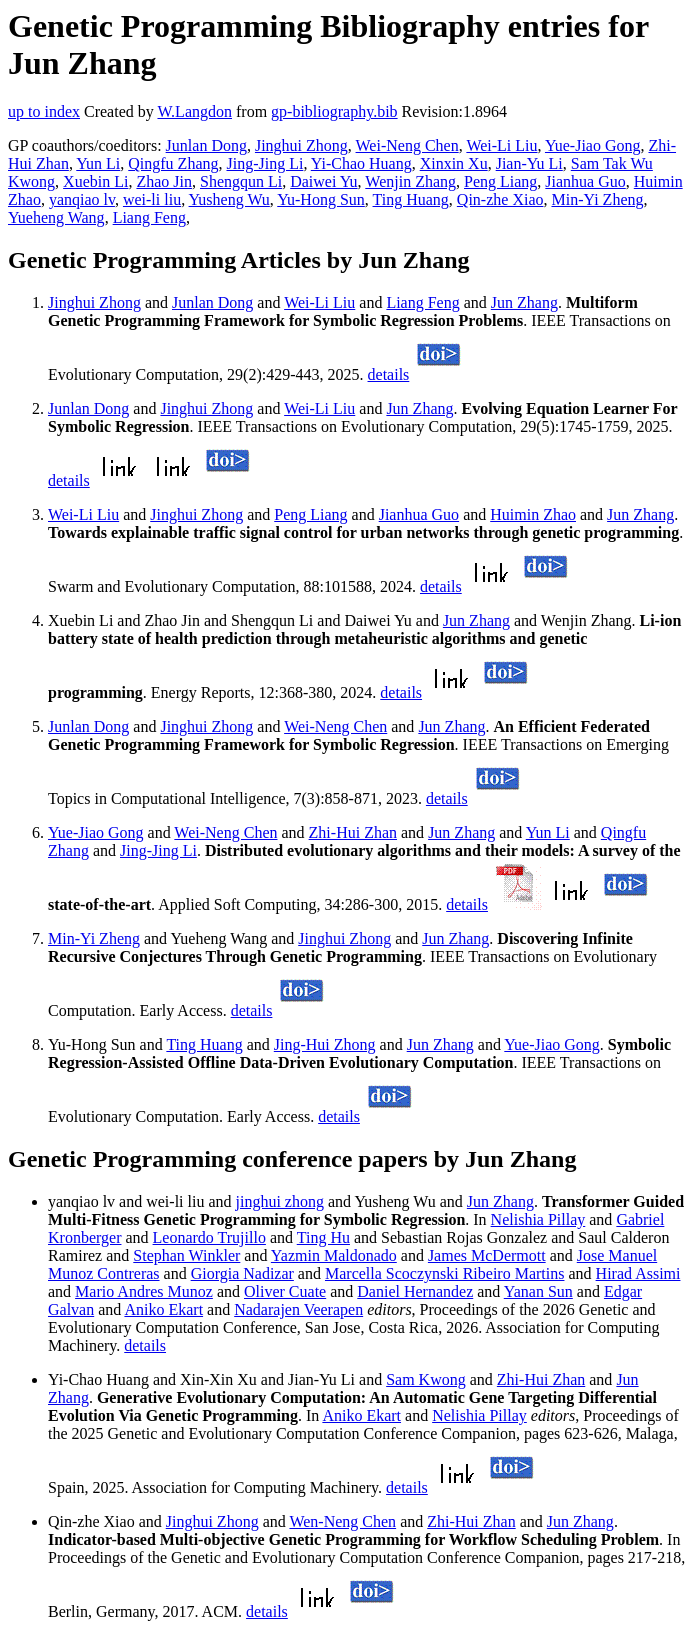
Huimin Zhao (533, 514)
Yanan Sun (538, 1291)
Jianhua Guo (585, 181)
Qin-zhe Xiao (500, 199)
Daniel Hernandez (415, 1291)
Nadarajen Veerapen (298, 1309)
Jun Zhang (524, 302)
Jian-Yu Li (529, 163)
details (389, 374)
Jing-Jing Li (264, 163)
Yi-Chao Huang (361, 163)
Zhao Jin (164, 181)
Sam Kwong (426, 1379)
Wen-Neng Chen (342, 1521)
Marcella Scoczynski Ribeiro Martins (445, 1273)
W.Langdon (194, 111)
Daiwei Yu (323, 181)
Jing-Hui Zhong (325, 1044)
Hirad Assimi (638, 1273)
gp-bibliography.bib (334, 111)
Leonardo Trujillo (209, 1237)
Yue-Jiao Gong (593, 145)
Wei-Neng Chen (407, 145)
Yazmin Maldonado (334, 1255)
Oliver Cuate (285, 1291)
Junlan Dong (206, 145)
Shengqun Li (241, 181)
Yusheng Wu (229, 199)
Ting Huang (411, 199)
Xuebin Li (95, 181)
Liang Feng (149, 217)
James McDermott (487, 1255)
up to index (44, 111)
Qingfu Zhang (173, 163)
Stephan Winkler (186, 1255)
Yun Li (98, 163)
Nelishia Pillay (538, 1219)
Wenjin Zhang (410, 181)
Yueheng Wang (56, 217)
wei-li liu (152, 199)
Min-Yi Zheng (597, 199)
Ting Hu (323, 1237)
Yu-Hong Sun (321, 199)
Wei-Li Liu (501, 145)
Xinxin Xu (454, 163)
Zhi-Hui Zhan (353, 832)
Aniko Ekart (163, 1309)
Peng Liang (500, 181)
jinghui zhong (280, 1201)
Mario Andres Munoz (144, 1291)
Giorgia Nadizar (242, 1273)
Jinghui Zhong (301, 145)
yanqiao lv (82, 199)
